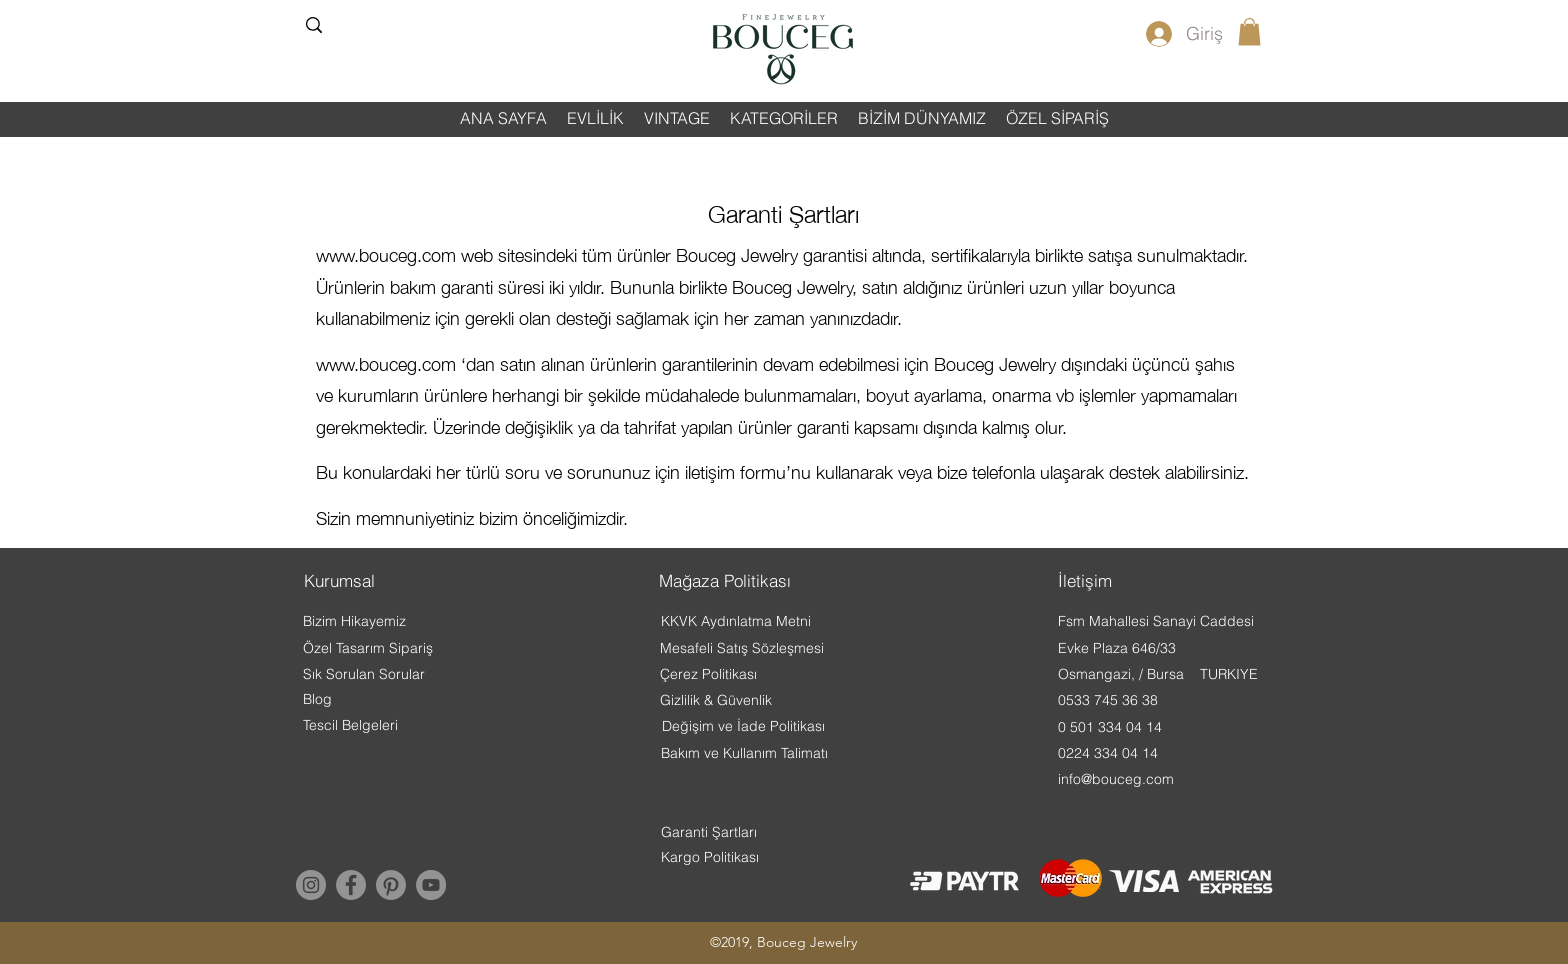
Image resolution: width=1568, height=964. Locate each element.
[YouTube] (431, 885)
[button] (1249, 31)
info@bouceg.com (1116, 779)
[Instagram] (311, 885)
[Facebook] (351, 885)
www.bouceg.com (386, 255)
